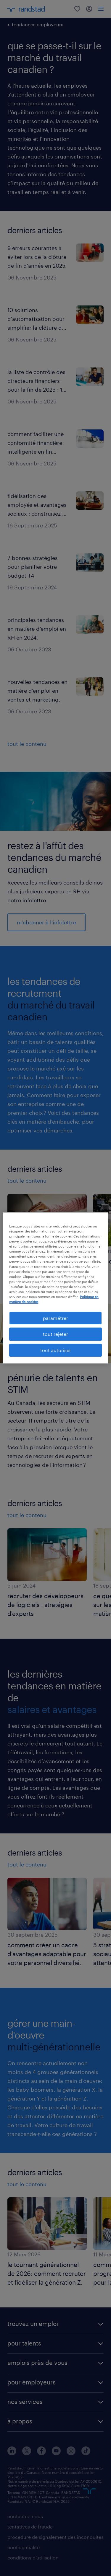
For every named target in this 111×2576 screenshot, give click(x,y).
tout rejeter (55, 1334)
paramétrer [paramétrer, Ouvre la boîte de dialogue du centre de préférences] (55, 1318)
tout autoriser (55, 1350)
